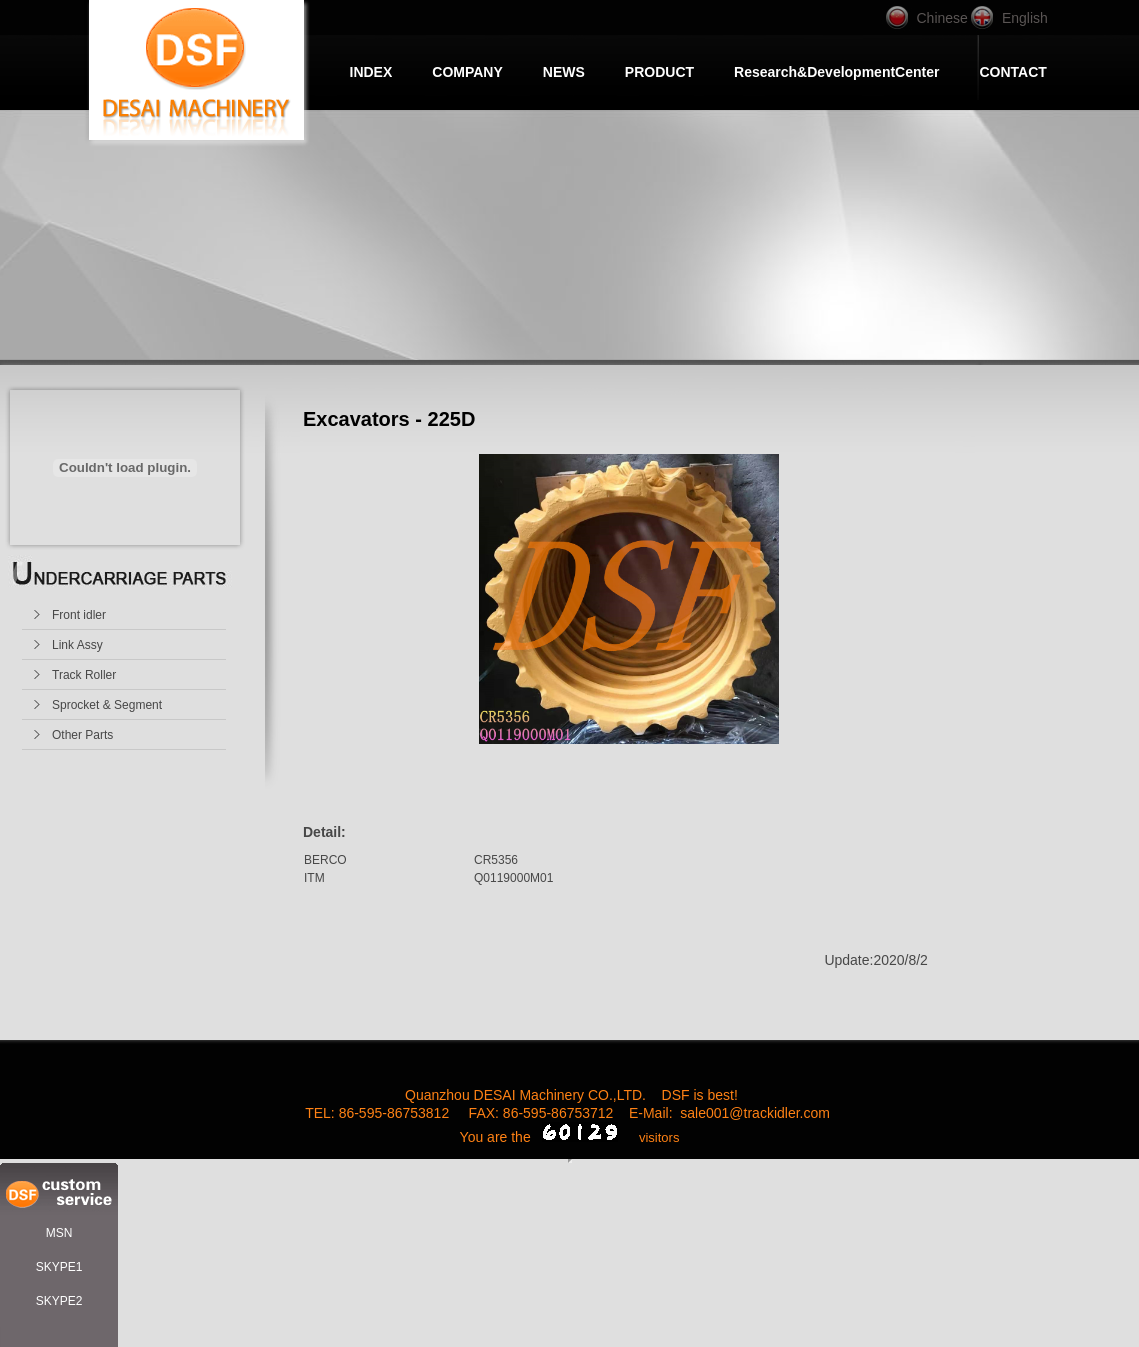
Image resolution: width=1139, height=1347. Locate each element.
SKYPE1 (59, 1267)
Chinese (942, 18)
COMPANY (467, 72)
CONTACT (1012, 72)
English (1025, 18)
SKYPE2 (59, 1301)
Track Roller (84, 675)
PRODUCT (659, 72)
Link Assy (77, 645)
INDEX (371, 72)
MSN (59, 1233)
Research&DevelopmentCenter (836, 72)
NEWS (564, 72)
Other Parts (82, 735)
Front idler (79, 615)
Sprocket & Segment (107, 705)
